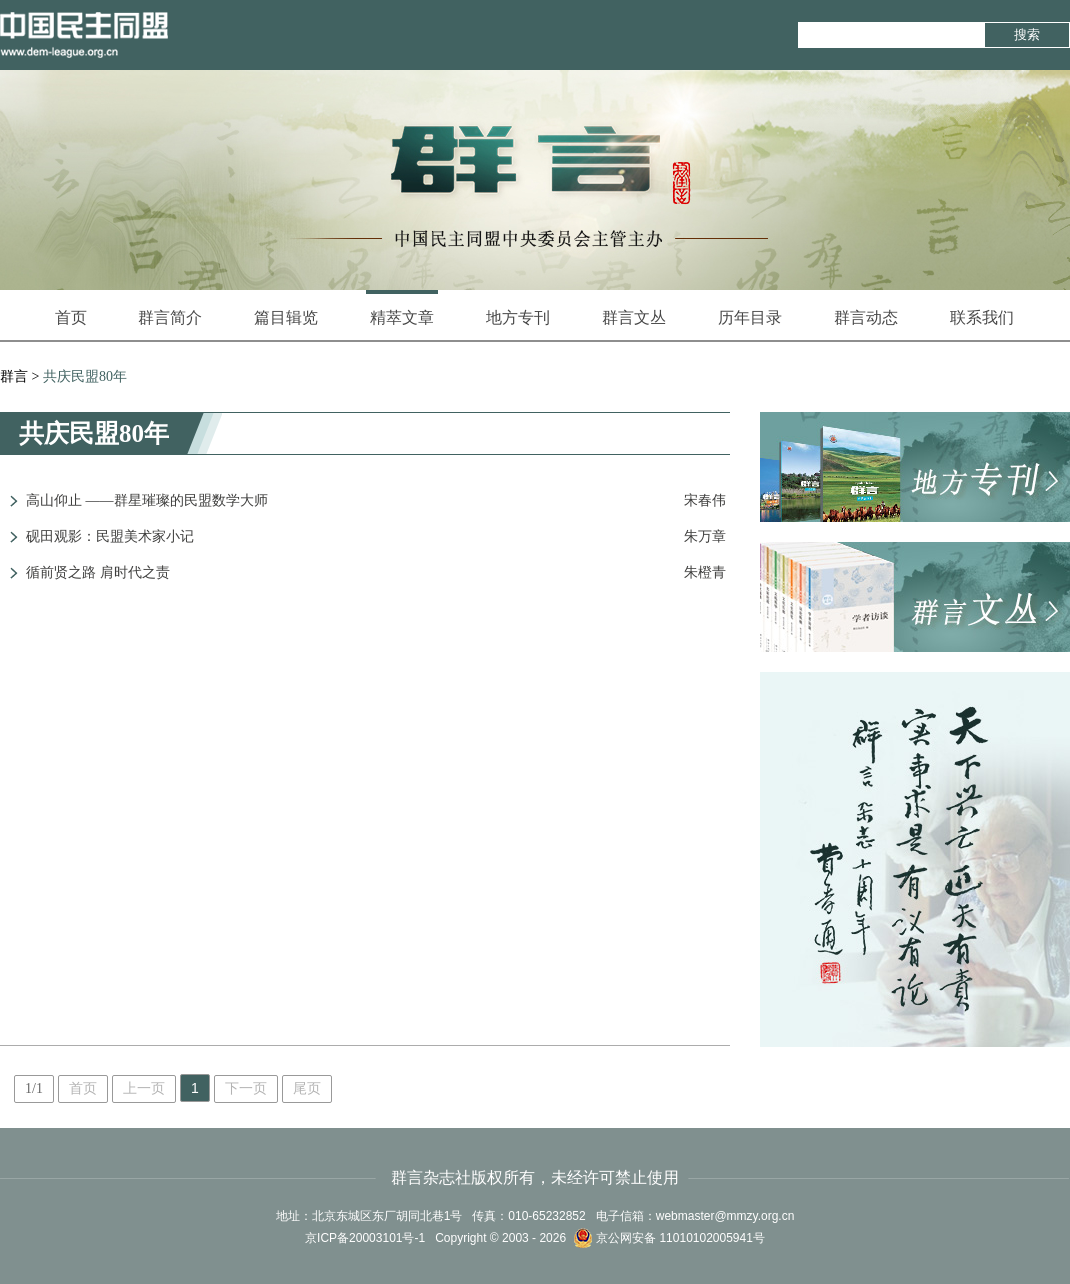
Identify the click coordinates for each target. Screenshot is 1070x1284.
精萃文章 (402, 308)
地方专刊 (518, 317)
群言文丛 (634, 317)
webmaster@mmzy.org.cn (725, 1216)
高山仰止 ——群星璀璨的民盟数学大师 (147, 500)
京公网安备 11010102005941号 (669, 1238)
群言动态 (866, 317)
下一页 (246, 1088)
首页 (71, 317)
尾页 (307, 1088)
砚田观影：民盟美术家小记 (110, 536)
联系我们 (982, 317)
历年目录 (750, 317)
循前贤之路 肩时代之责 (98, 572)
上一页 (144, 1088)
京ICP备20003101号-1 (365, 1238)
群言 (14, 376)
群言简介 (170, 317)
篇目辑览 (286, 317)
